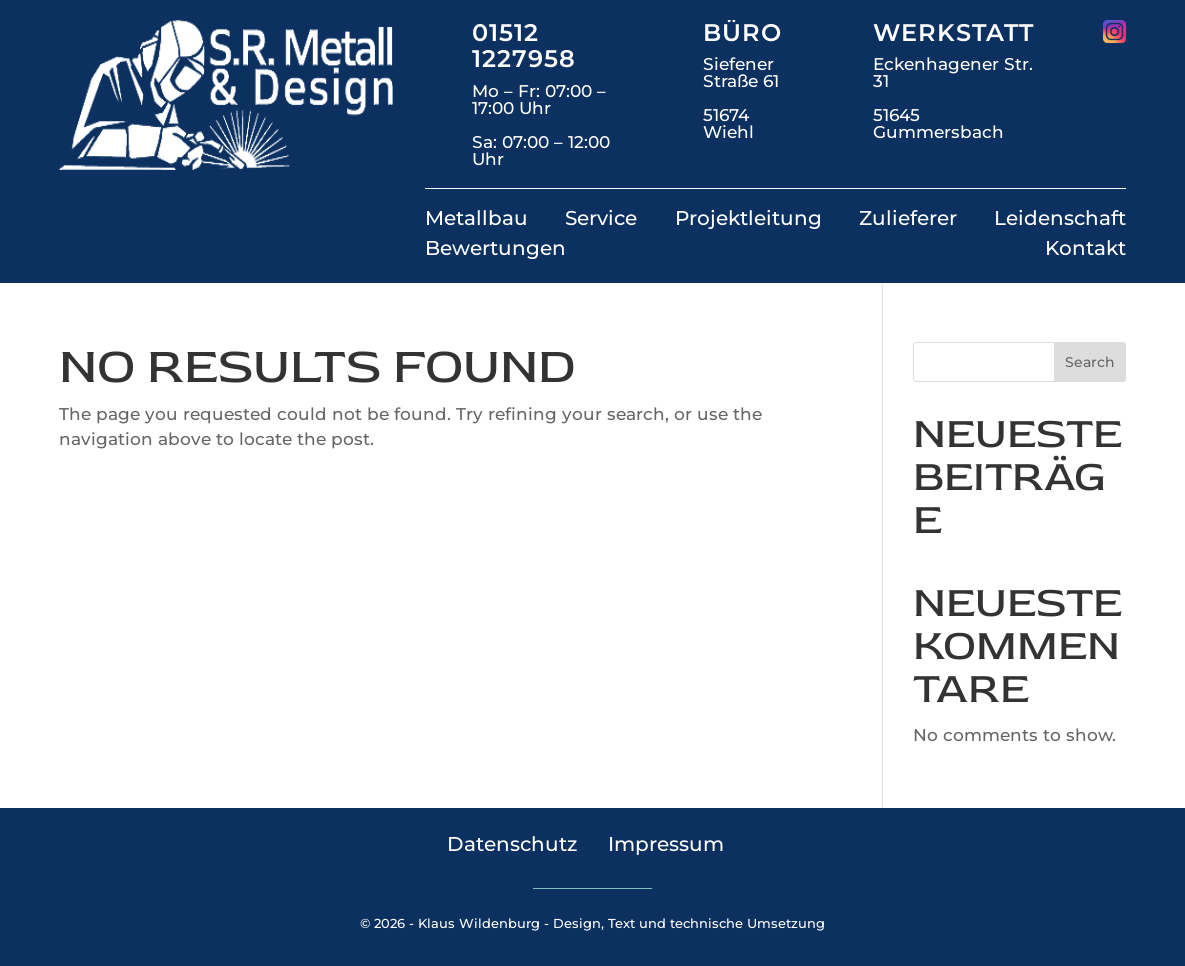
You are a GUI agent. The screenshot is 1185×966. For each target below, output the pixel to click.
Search (1090, 362)
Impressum (666, 844)
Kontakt (1085, 250)
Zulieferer (908, 220)
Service (601, 220)
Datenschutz (512, 844)
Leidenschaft (1060, 220)
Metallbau (476, 220)
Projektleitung (748, 220)
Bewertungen (495, 250)
